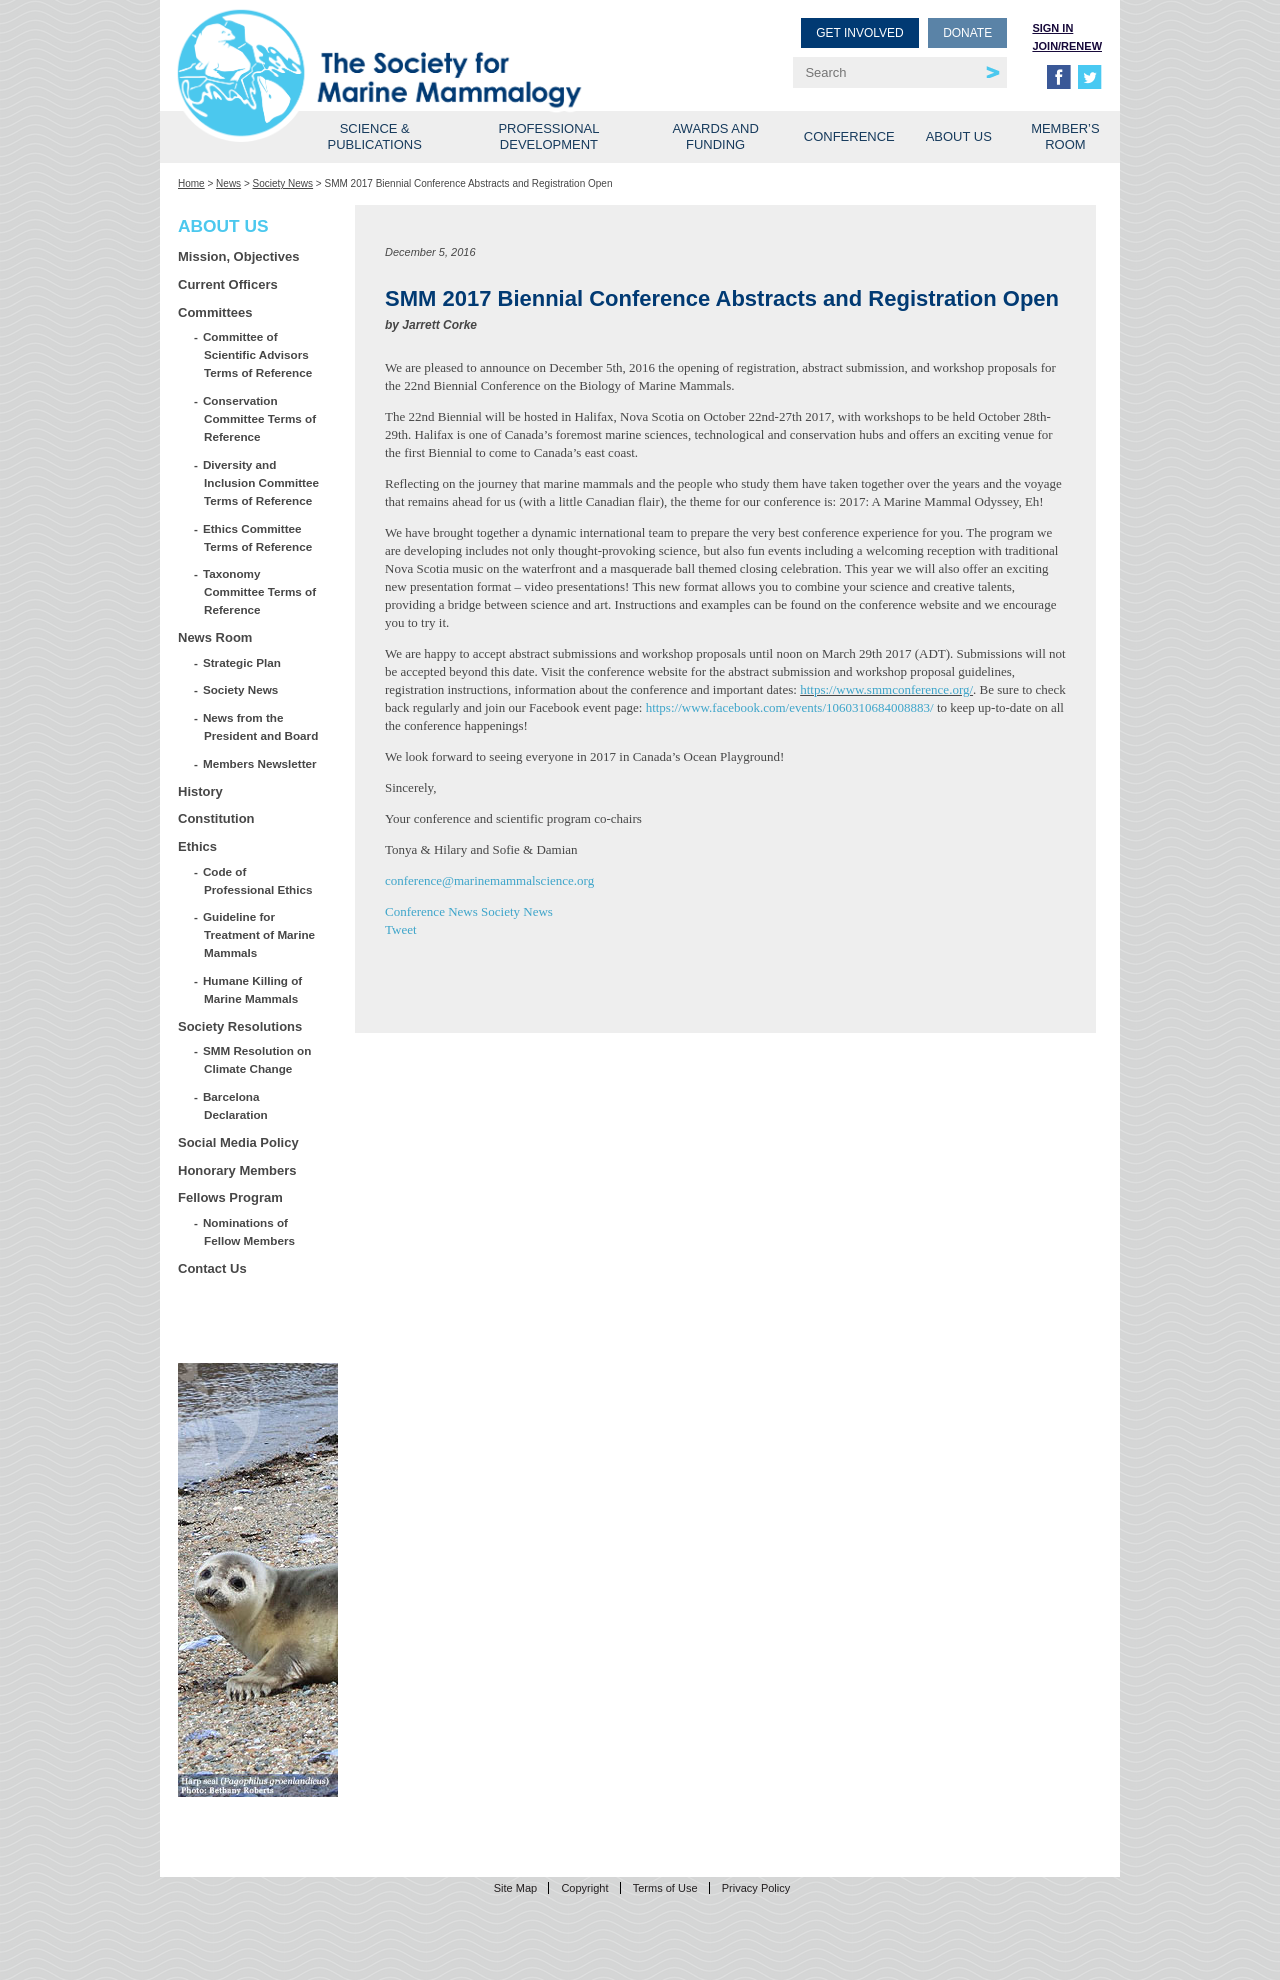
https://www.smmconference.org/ (886, 689)
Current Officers (228, 284)
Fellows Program (230, 1197)
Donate (967, 33)
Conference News (431, 911)
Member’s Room (1065, 136)
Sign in (1052, 28)
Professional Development (548, 136)
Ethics (197, 846)
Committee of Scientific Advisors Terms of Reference (258, 354)
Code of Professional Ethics (258, 880)
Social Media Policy (238, 1142)
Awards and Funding (715, 136)
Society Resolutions (240, 1026)
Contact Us (212, 1268)
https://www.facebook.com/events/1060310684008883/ (790, 707)
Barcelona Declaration (236, 1105)
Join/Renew (1067, 46)
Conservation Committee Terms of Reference (260, 418)
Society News (283, 183)
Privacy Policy (756, 1888)
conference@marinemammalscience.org (489, 880)
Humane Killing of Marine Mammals (253, 989)
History (200, 791)
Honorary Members (237, 1170)
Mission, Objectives (238, 256)
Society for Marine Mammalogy (412, 47)
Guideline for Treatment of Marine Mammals (259, 934)
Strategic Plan (242, 662)
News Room (215, 637)
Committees (215, 312)
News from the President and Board (261, 726)
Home (191, 183)
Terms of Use (665, 1888)
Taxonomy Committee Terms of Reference (260, 591)
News (228, 183)
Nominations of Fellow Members (249, 1231)
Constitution (216, 818)
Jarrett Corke (439, 325)
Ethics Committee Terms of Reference (258, 537)
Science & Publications (375, 136)
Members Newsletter (260, 763)
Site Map (515, 1888)
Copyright (584, 1888)
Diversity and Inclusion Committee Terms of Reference (261, 482)
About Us (959, 136)
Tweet (401, 929)
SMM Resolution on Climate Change (257, 1059)
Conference (849, 136)
